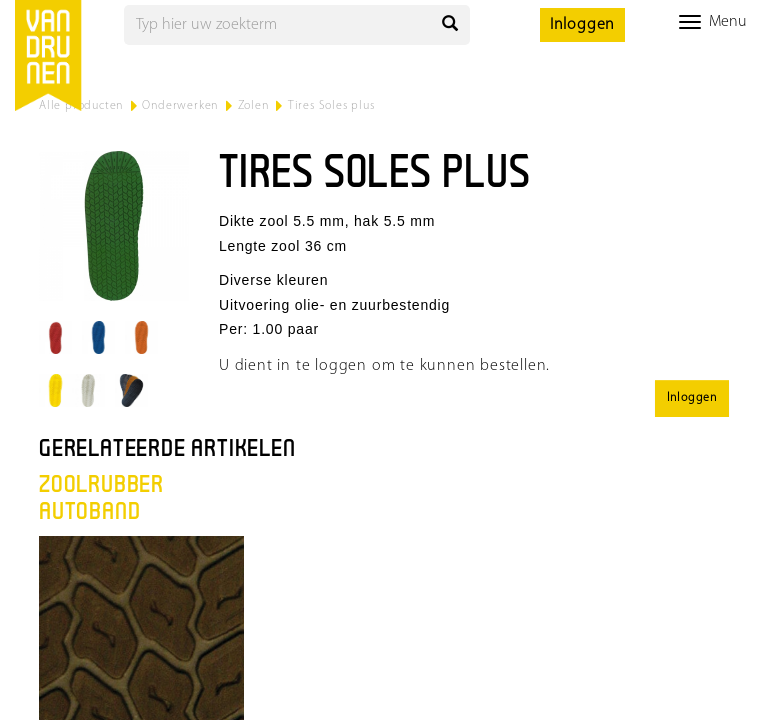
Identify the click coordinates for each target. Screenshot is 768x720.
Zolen (253, 106)
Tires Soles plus (331, 106)
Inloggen (582, 25)
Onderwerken (180, 106)
